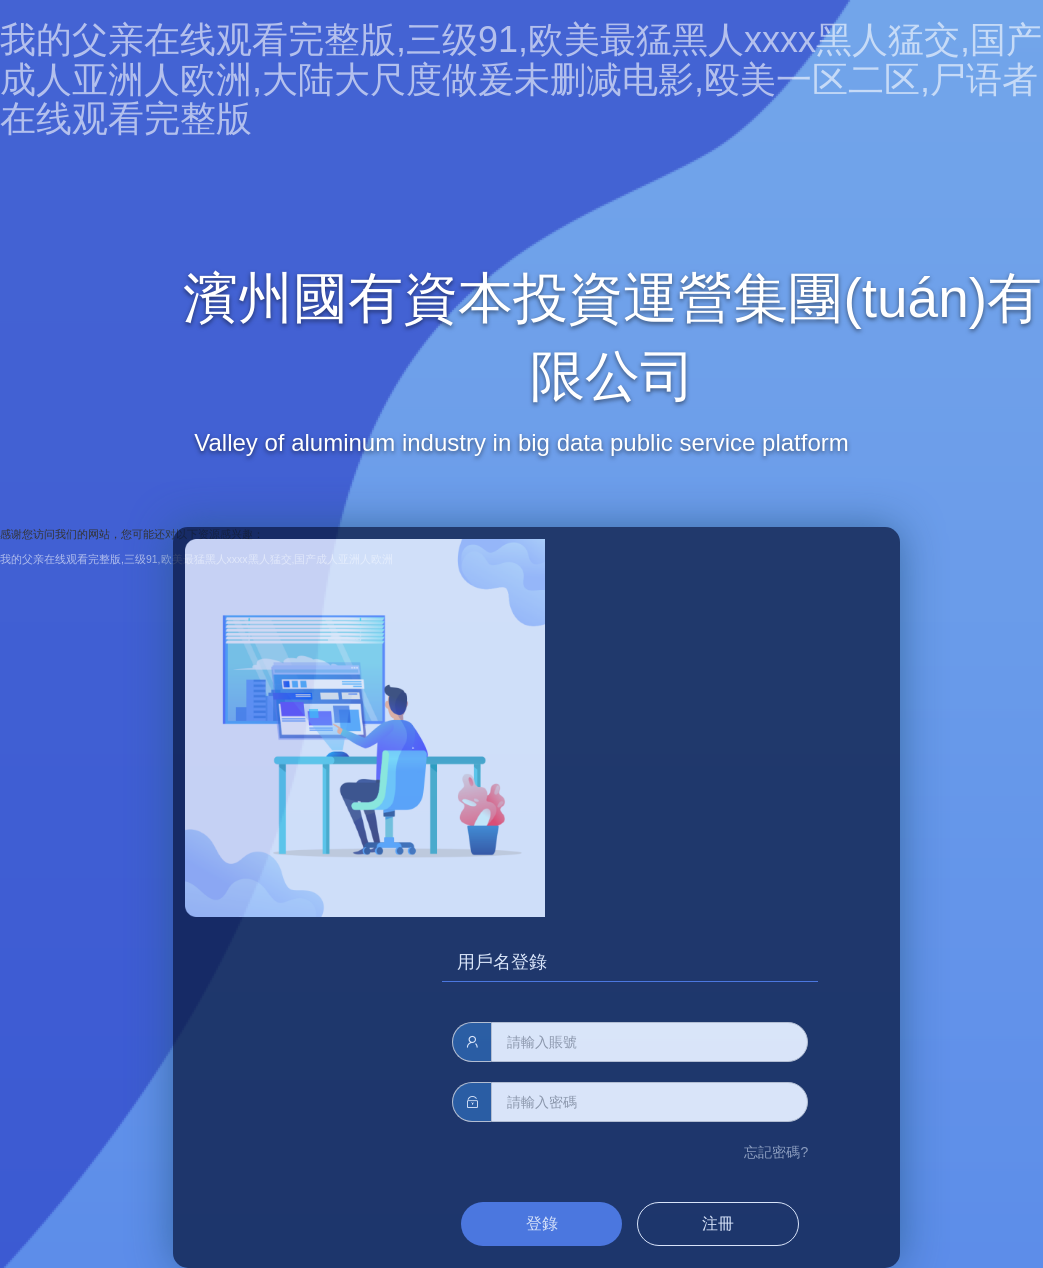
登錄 (542, 1223)
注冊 (718, 1223)
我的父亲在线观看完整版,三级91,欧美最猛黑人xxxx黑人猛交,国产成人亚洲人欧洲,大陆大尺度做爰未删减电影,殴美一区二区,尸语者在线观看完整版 (521, 79)
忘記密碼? (776, 1152)
